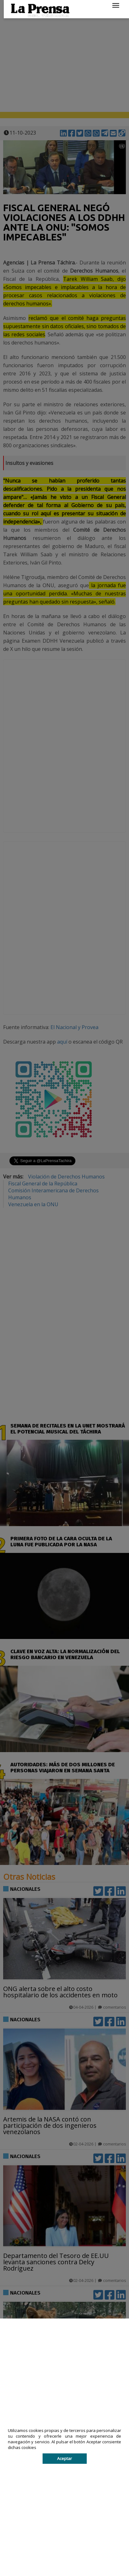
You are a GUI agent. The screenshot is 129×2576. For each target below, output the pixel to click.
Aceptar (64, 2458)
